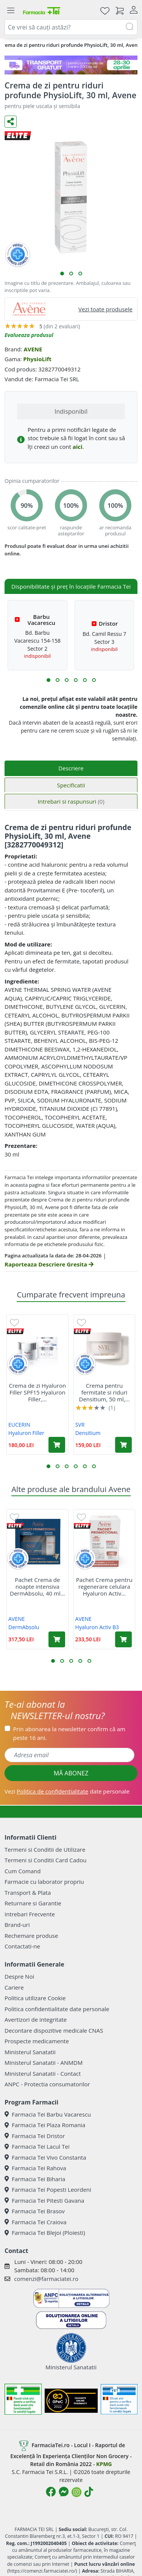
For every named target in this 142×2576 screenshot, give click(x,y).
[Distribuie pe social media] (11, 122)
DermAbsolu (23, 1627)
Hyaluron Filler (26, 1432)
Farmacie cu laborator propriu (44, 1881)
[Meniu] (11, 11)
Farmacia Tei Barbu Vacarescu (48, 2114)
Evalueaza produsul (29, 335)
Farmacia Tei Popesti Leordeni (48, 2189)
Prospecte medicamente (37, 2041)
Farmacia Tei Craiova (36, 2222)
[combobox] (71, 27)
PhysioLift (37, 359)
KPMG (104, 2464)
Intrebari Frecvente (30, 1914)
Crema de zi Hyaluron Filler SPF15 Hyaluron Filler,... (37, 1392)
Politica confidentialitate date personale (57, 2009)
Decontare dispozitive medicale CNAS (54, 2030)
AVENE (32, 349)
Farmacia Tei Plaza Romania (45, 2125)
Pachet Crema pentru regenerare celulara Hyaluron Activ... (104, 1586)
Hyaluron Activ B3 (97, 1627)
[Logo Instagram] (76, 2492)
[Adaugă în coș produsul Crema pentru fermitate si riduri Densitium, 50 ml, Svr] (123, 1445)
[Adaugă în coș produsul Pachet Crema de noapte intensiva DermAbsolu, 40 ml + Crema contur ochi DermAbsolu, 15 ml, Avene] (56, 1639)
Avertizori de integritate (36, 2019)
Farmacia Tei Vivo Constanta (45, 2157)
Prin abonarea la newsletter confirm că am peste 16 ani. (69, 1733)
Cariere (14, 1987)
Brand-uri (17, 1924)
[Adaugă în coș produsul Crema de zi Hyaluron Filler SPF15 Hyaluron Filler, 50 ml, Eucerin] (56, 1445)
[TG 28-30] (71, 65)
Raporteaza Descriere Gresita (49, 1264)
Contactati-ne (22, 1946)
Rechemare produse (31, 1935)
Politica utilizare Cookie (35, 1998)
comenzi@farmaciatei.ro (46, 2278)
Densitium (88, 1432)
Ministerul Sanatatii (30, 2052)
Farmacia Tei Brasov (35, 2211)
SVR (80, 1424)
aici (78, 446)
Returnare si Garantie (33, 1903)
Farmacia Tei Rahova (35, 2168)
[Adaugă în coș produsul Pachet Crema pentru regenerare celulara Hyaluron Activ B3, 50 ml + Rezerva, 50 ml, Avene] (123, 1639)
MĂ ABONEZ (71, 1773)
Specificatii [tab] (71, 785)
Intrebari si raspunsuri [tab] (70, 801)
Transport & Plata (28, 1892)
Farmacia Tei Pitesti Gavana (44, 2200)
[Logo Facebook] (51, 2492)
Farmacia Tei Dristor (35, 2136)
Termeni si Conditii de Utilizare (45, 1849)
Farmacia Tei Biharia (35, 2179)
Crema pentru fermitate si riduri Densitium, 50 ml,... (104, 1392)
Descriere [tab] (71, 768)
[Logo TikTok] (88, 2492)
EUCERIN (19, 1424)
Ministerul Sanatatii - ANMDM (44, 2062)
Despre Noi (19, 1976)
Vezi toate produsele (105, 309)
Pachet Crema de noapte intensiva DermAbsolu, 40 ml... (37, 1586)
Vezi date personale (67, 1791)
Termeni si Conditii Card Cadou (45, 1860)
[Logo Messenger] (64, 2492)
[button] (62, 273)
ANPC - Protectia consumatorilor (47, 2084)
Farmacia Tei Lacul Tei (37, 2146)
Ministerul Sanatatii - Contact (43, 2073)
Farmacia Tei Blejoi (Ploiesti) (45, 2232)
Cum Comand (23, 1871)
